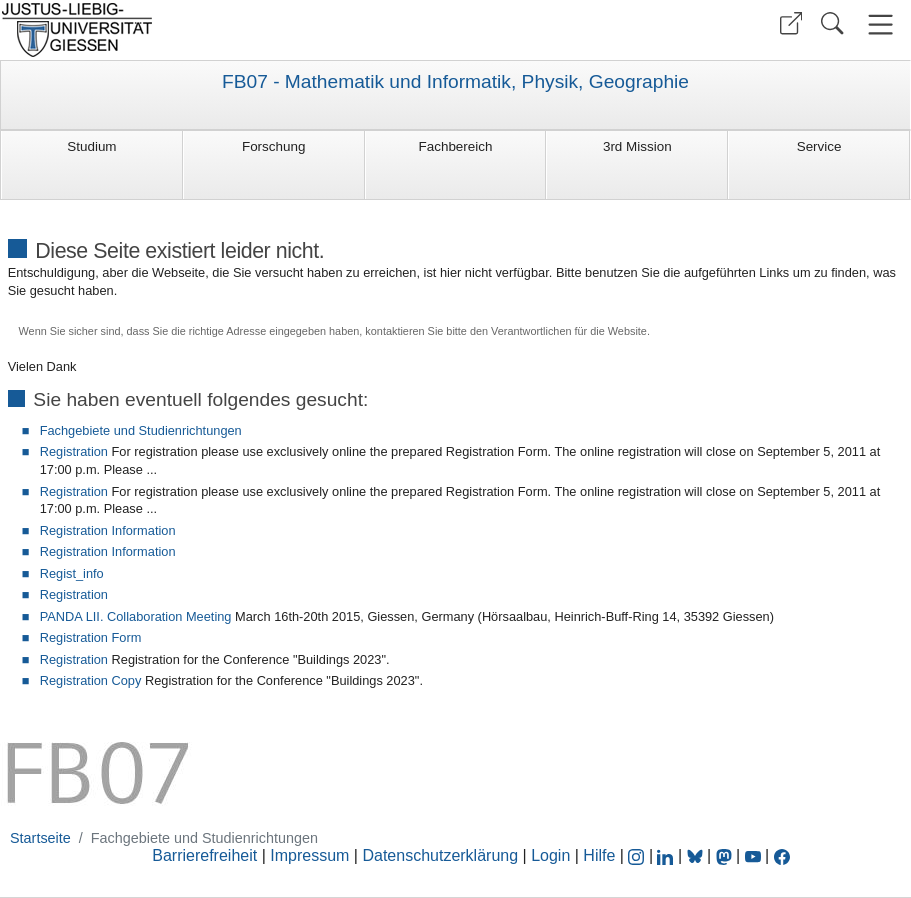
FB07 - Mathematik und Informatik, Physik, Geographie (455, 82)
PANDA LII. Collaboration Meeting (136, 616)
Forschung (274, 146)
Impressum (309, 855)
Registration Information (108, 530)
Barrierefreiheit (204, 855)
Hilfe (599, 855)
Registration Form (91, 637)
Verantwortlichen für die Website (569, 331)
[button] (791, 23)
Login (553, 855)
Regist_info (72, 573)
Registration (74, 451)
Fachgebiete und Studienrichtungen (141, 430)
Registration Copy (91, 680)
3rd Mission (637, 146)
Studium (91, 146)
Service (819, 146)
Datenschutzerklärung (440, 855)
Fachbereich (456, 146)
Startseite (40, 838)
